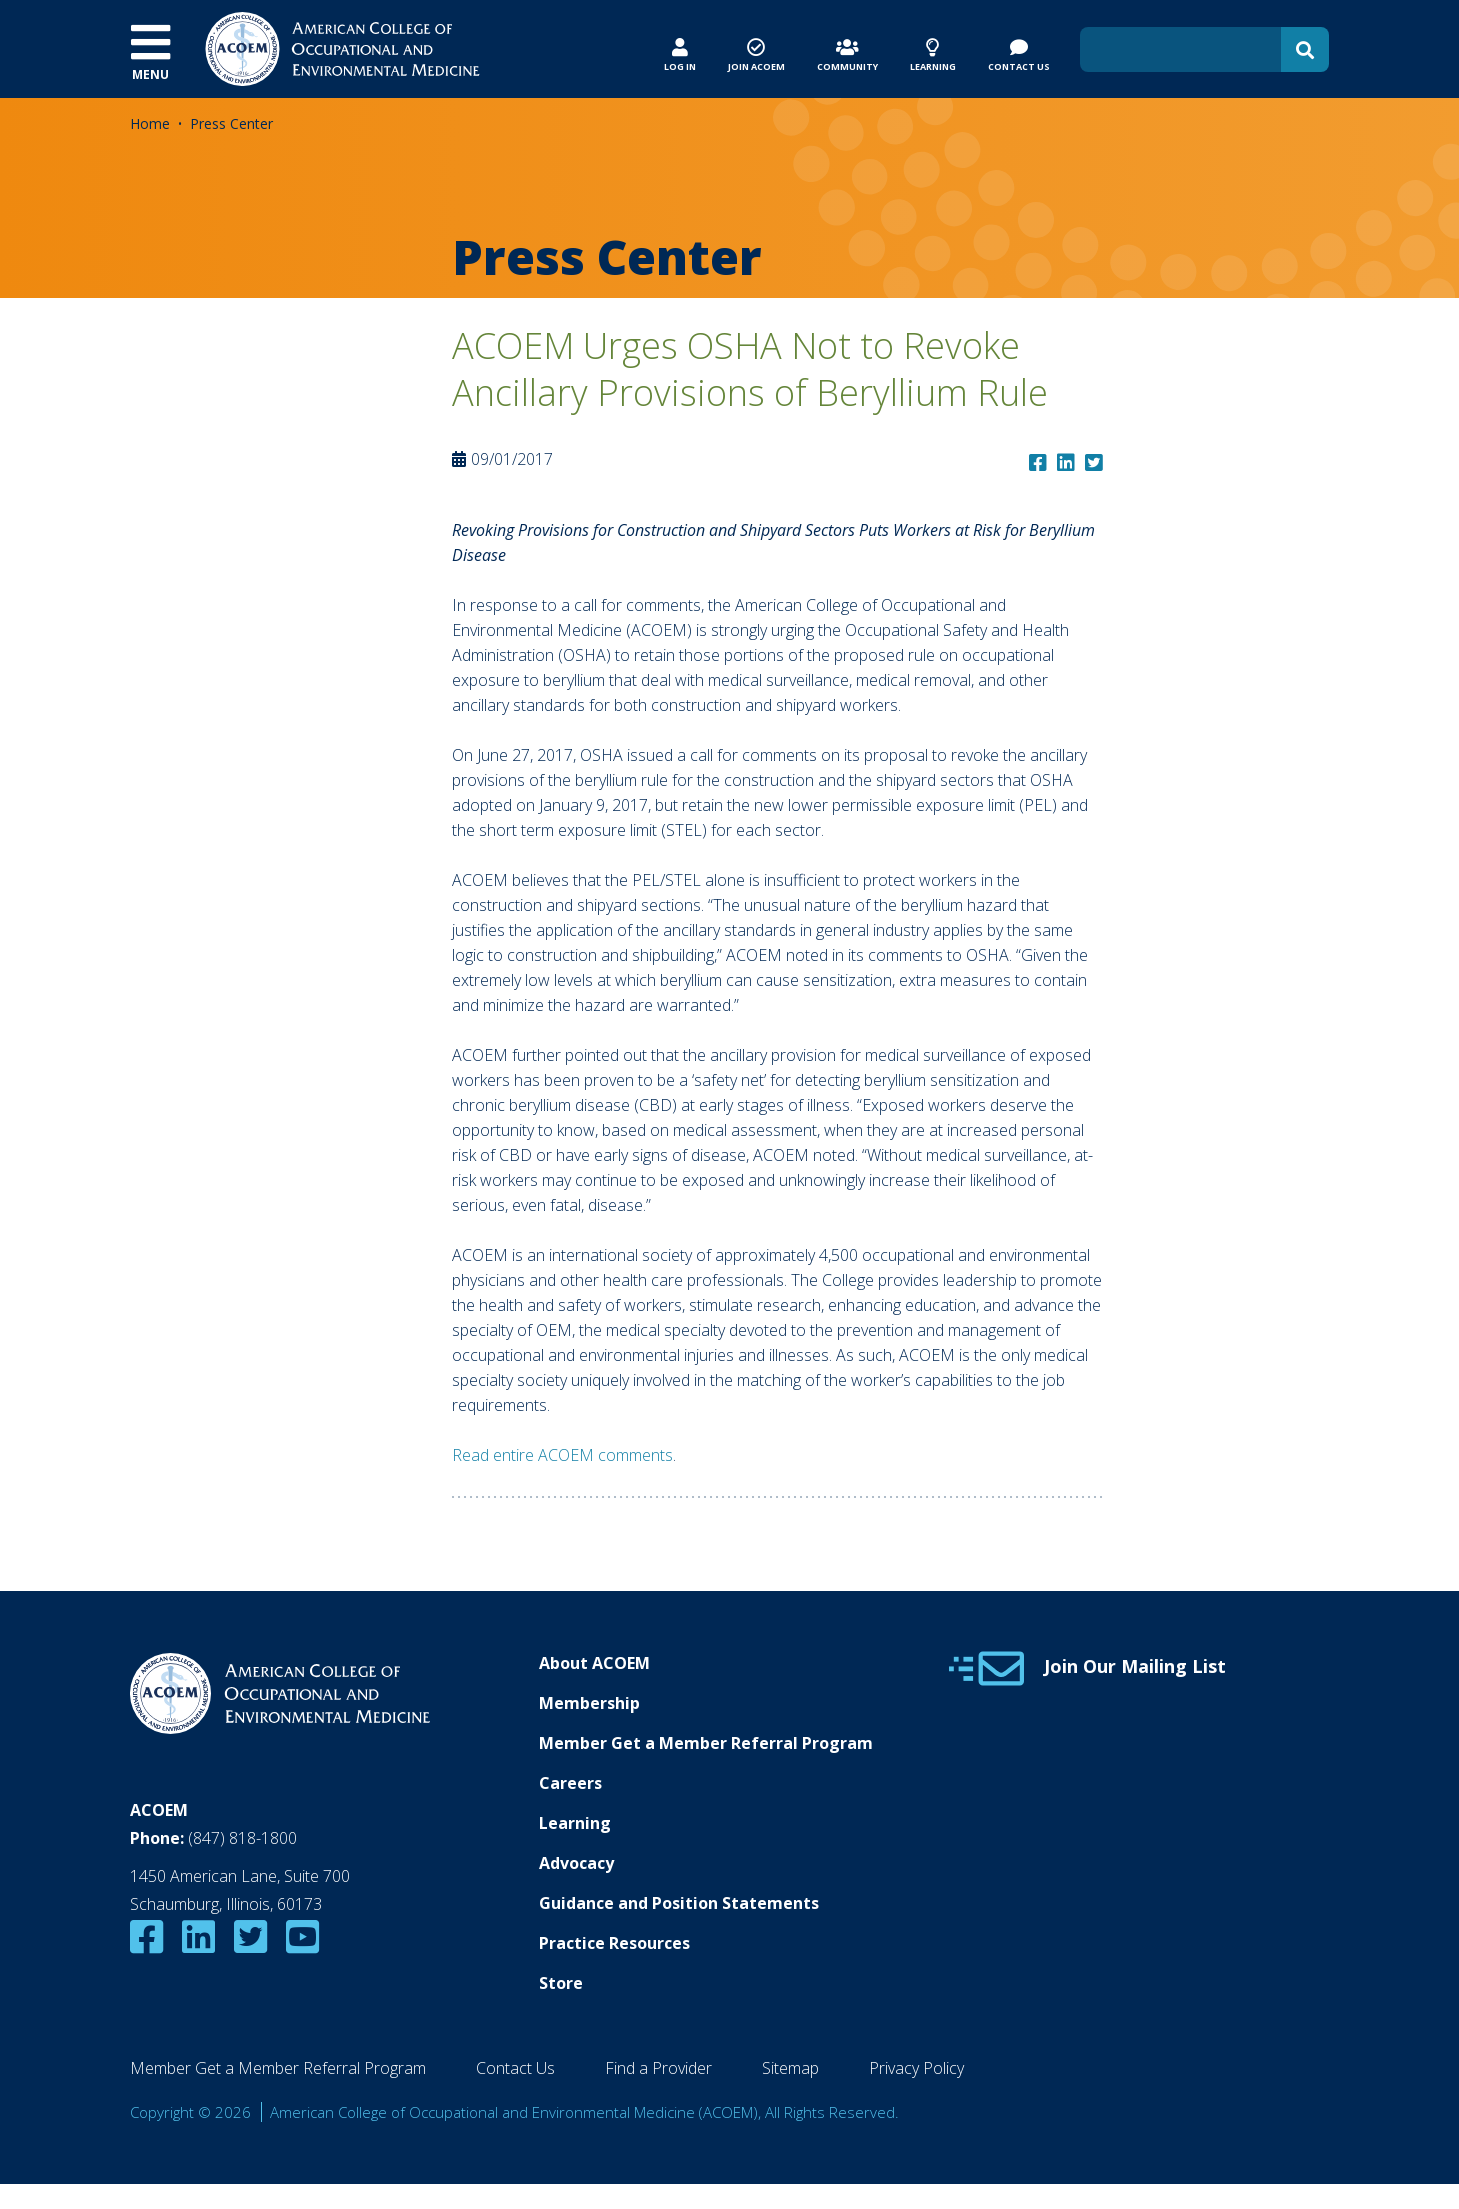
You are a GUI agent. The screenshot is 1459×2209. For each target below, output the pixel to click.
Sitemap (790, 2068)
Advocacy (576, 1863)
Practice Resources (614, 1943)
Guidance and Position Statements (679, 1903)
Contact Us (515, 2068)
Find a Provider (658, 2068)
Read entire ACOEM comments (562, 1455)
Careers (570, 1783)
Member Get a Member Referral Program (706, 1743)
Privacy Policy (916, 2068)
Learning (575, 1823)
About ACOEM (594, 1663)
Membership (589, 1703)
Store (561, 1983)
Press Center (231, 123)
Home (150, 123)
